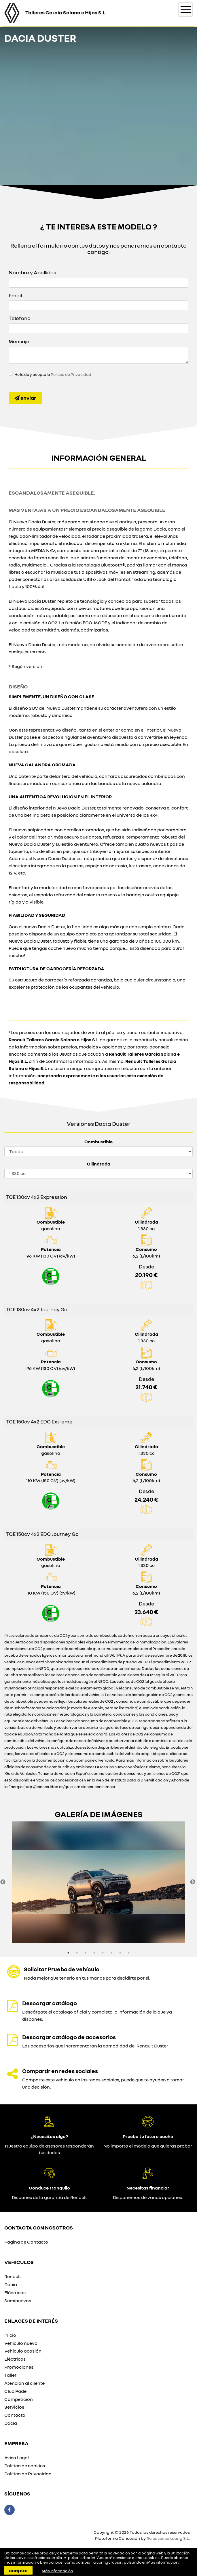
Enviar (25, 398)
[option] (98, 1882)
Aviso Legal (16, 2457)
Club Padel (16, 2391)
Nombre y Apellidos (32, 272)
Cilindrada (98, 1164)
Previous (3, 1882)
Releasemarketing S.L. (168, 2538)
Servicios (14, 2407)
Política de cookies (24, 2465)
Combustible (98, 1142)
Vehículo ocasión (22, 2351)
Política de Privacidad (71, 374)
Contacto (14, 2415)
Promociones (18, 2367)
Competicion (18, 2399)
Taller (10, 2375)
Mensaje (19, 341)
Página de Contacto (26, 2242)
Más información (162, 2562)
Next (193, 1882)
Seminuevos (17, 2300)
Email (15, 295)
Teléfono (20, 318)
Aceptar (18, 2570)
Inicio (10, 2335)
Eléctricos (15, 2292)
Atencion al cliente (24, 2383)
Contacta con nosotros (38, 2227)
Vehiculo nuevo (20, 2343)
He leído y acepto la (52, 374)
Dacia (10, 2284)
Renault (12, 2276)
